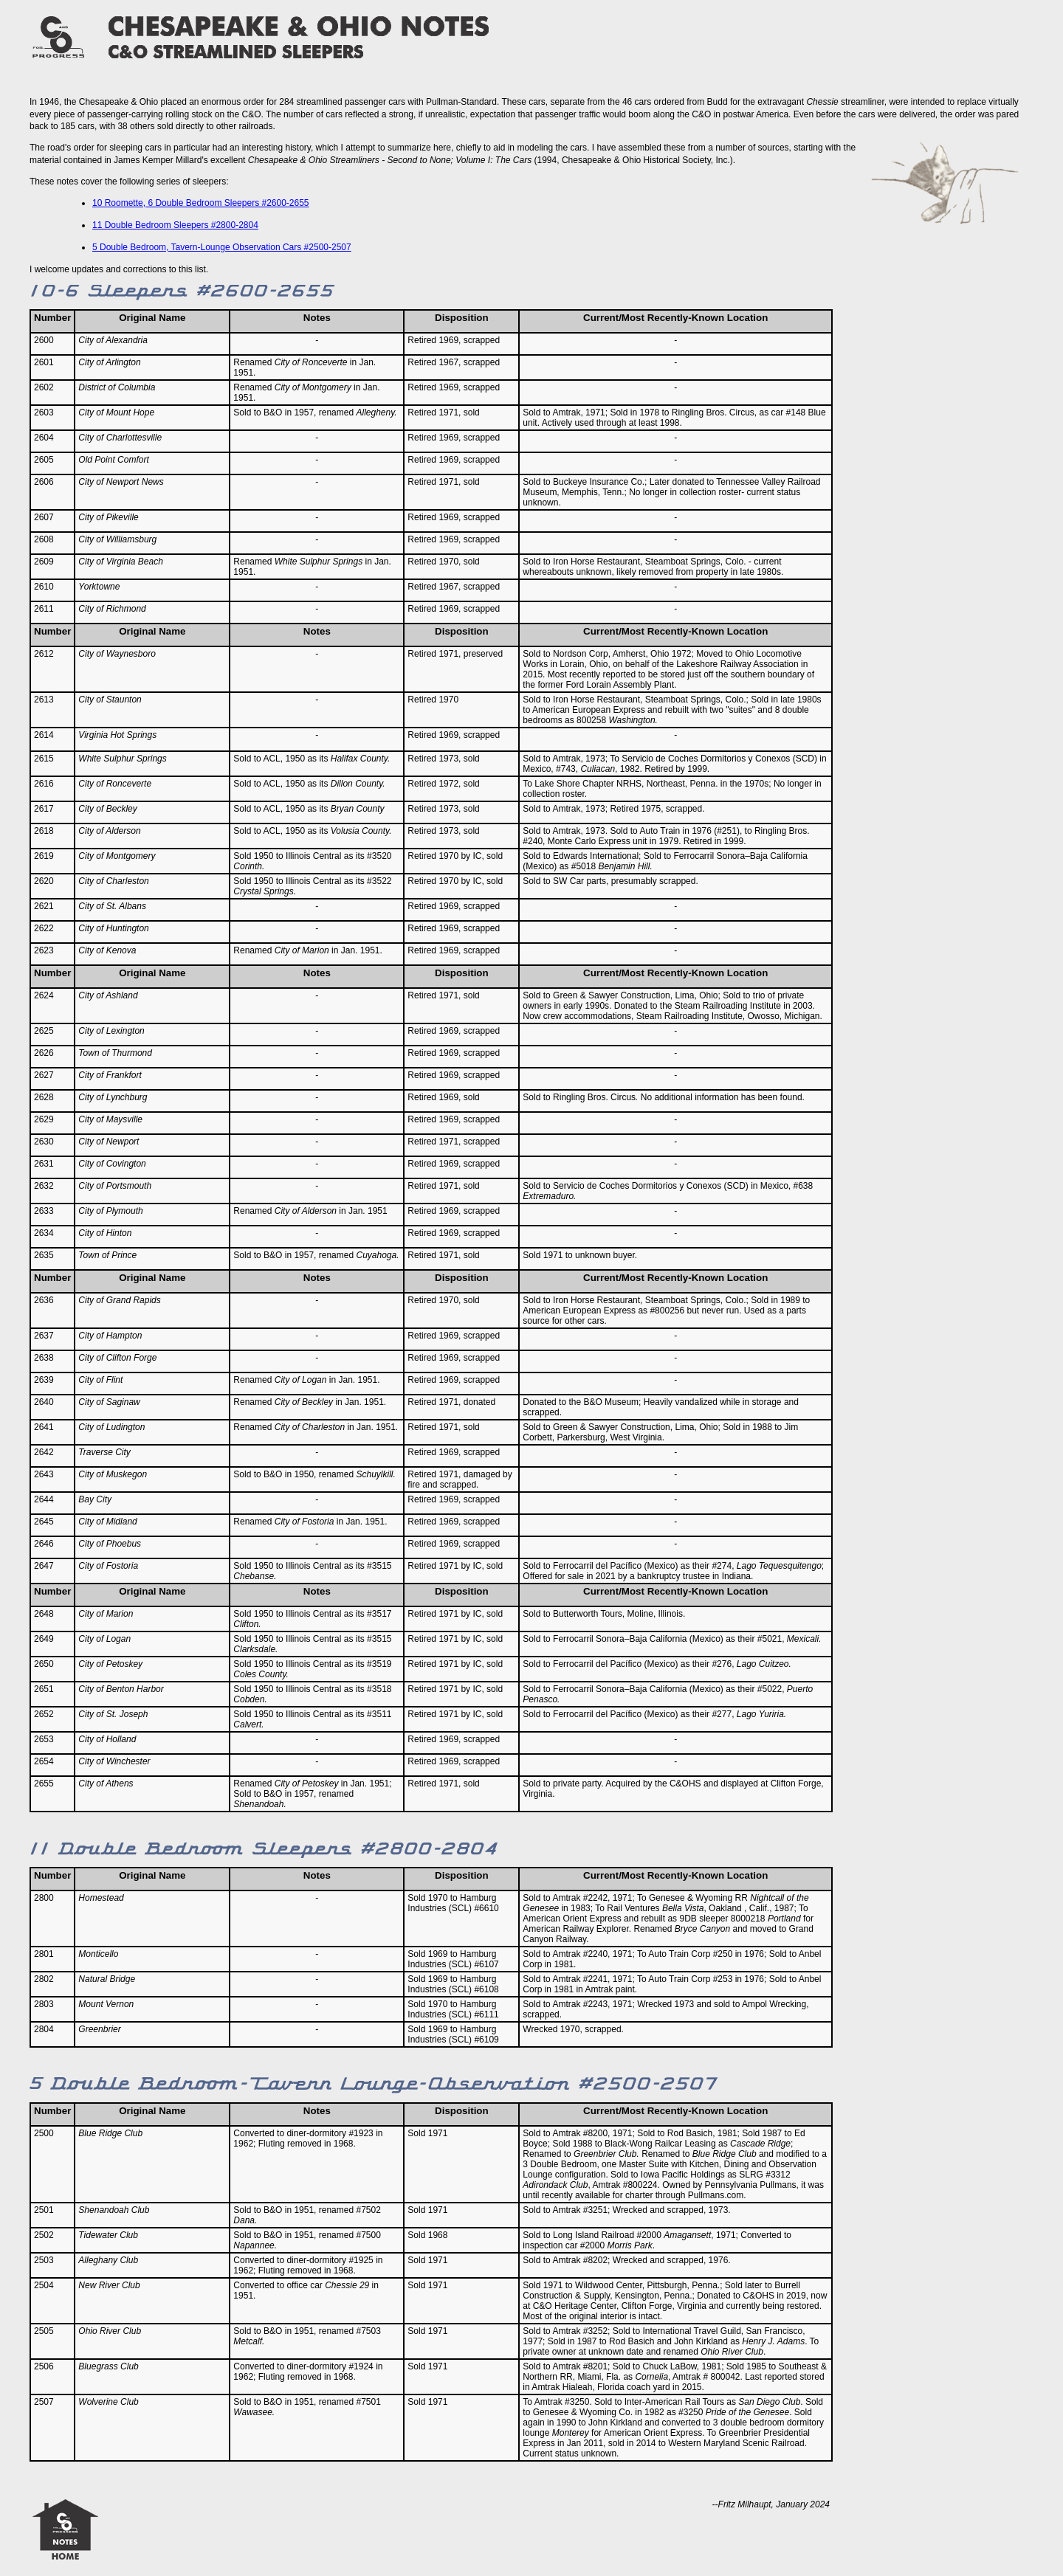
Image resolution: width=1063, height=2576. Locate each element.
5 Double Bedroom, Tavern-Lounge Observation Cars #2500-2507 (221, 247)
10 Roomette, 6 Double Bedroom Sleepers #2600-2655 (200, 203)
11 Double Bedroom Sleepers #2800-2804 (175, 225)
